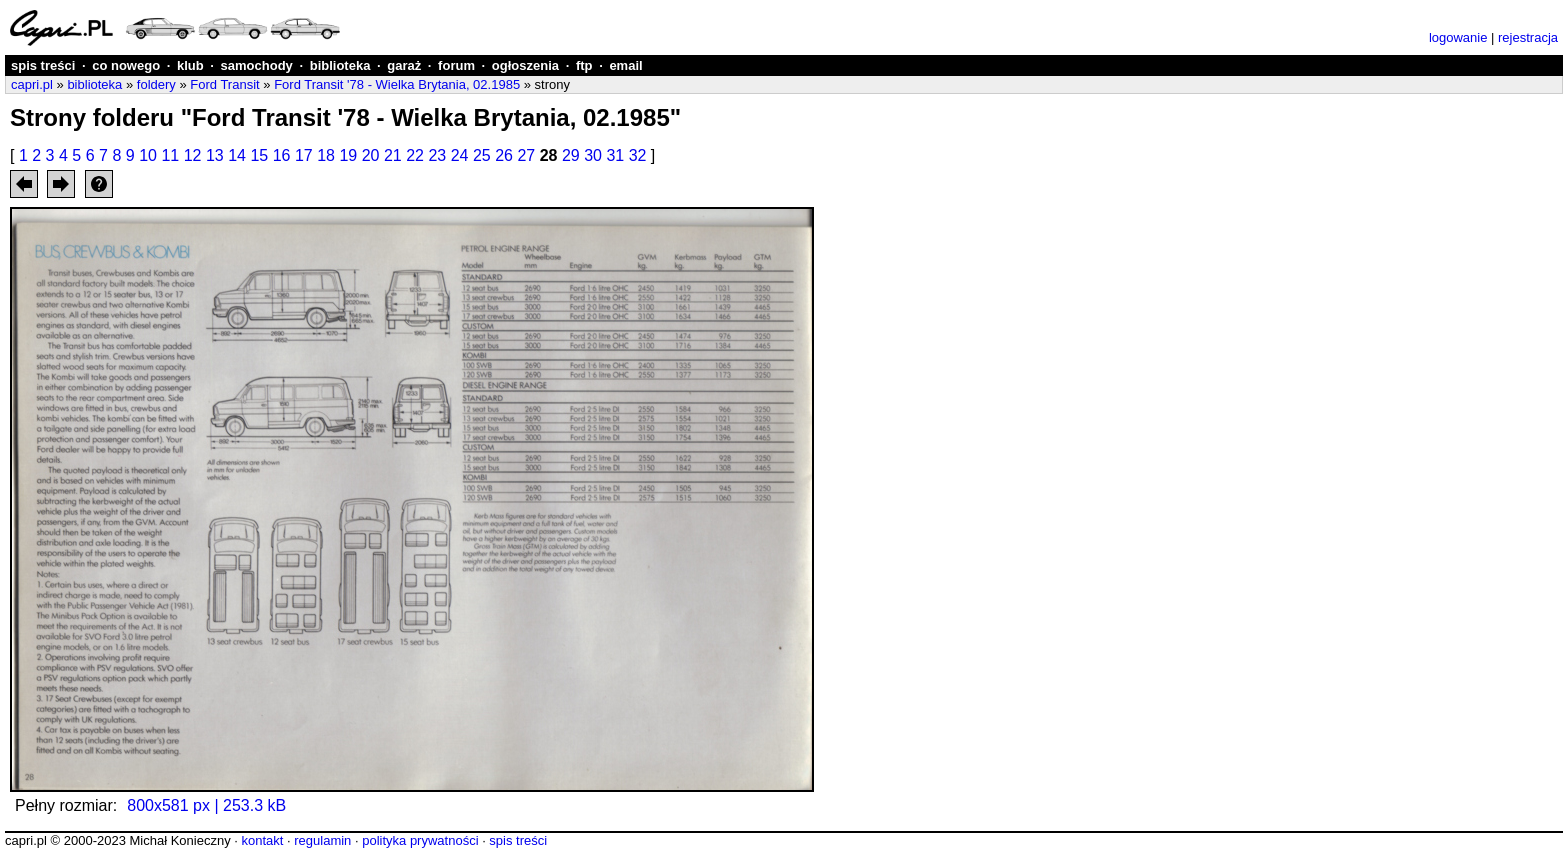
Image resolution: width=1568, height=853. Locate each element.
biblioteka (340, 65)
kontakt (262, 840)
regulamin (322, 840)
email (625, 65)
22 (415, 155)
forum (456, 65)
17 (304, 155)
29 (571, 155)
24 (460, 155)
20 (371, 155)
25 (482, 155)
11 (170, 155)
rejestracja (1528, 37)
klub (190, 65)
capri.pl (32, 84)
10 (148, 155)
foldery (156, 84)
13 (215, 155)
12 (193, 155)
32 (638, 155)
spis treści (43, 65)
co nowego (126, 65)
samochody (257, 65)
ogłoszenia (525, 65)
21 (393, 155)
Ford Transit (224, 84)
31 (615, 155)
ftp (584, 65)
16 (282, 155)
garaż (404, 65)
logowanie (1458, 37)
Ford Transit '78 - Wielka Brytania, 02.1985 (397, 84)
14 (237, 155)
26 (504, 155)
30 (593, 155)
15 (259, 155)
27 (526, 155)
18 (326, 155)
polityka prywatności (420, 840)
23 (437, 155)
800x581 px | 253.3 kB (206, 805)
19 (348, 155)
